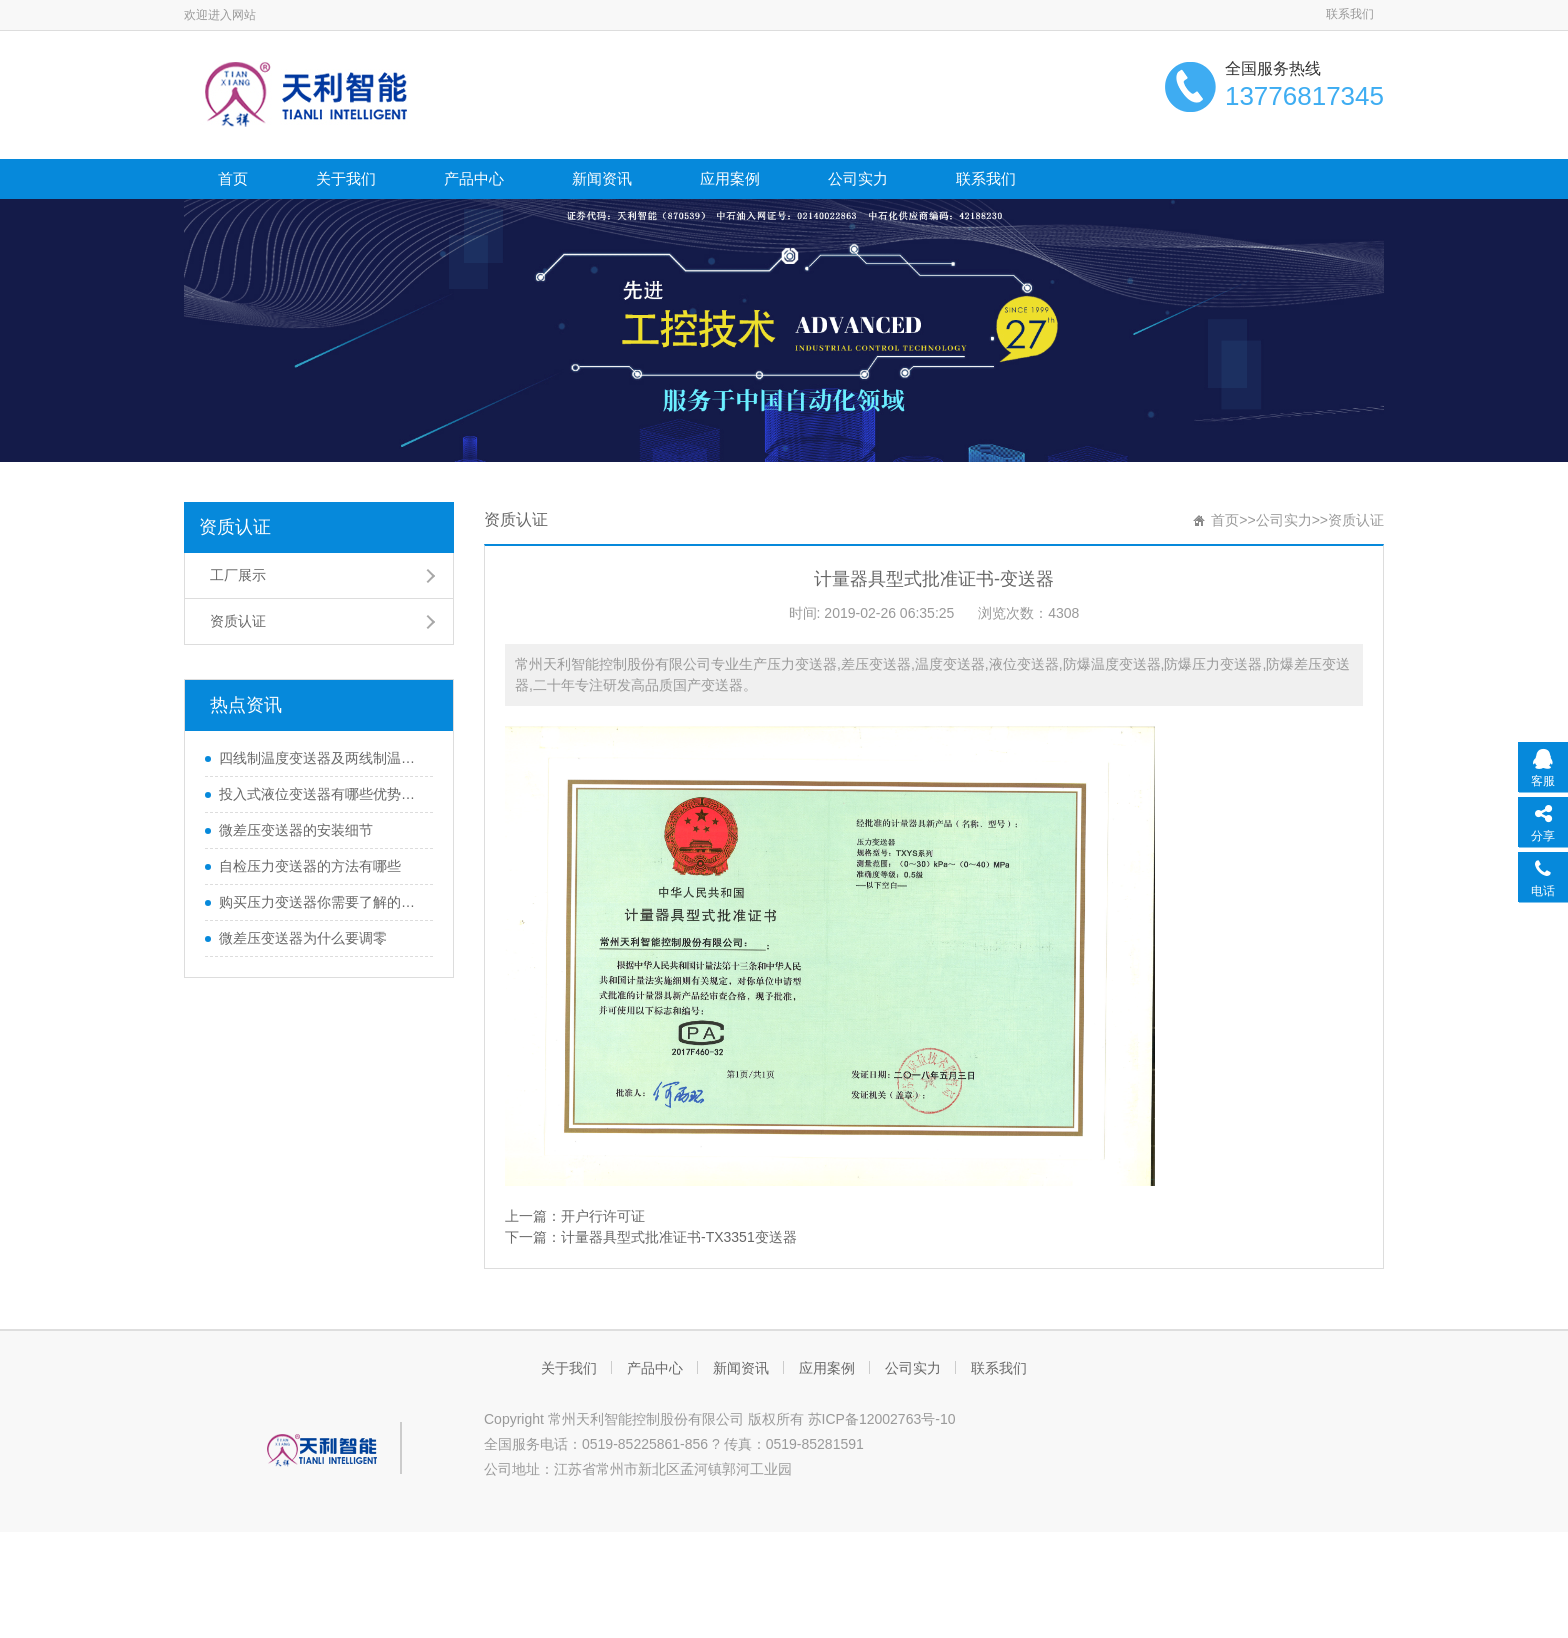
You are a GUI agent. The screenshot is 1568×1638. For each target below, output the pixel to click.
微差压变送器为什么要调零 (303, 938)
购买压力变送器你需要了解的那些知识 (321, 902)
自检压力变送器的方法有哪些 (310, 866)
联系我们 (1350, 14)
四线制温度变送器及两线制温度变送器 (321, 758)
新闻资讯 (602, 178)
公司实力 (858, 178)
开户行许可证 (603, 1216)
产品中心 (474, 178)
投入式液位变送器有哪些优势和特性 (321, 794)
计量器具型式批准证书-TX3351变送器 (679, 1237)
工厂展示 (238, 575)
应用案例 (730, 178)
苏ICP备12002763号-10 (882, 1419)
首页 (233, 178)
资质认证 (235, 527)
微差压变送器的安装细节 (296, 830)
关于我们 (346, 178)
